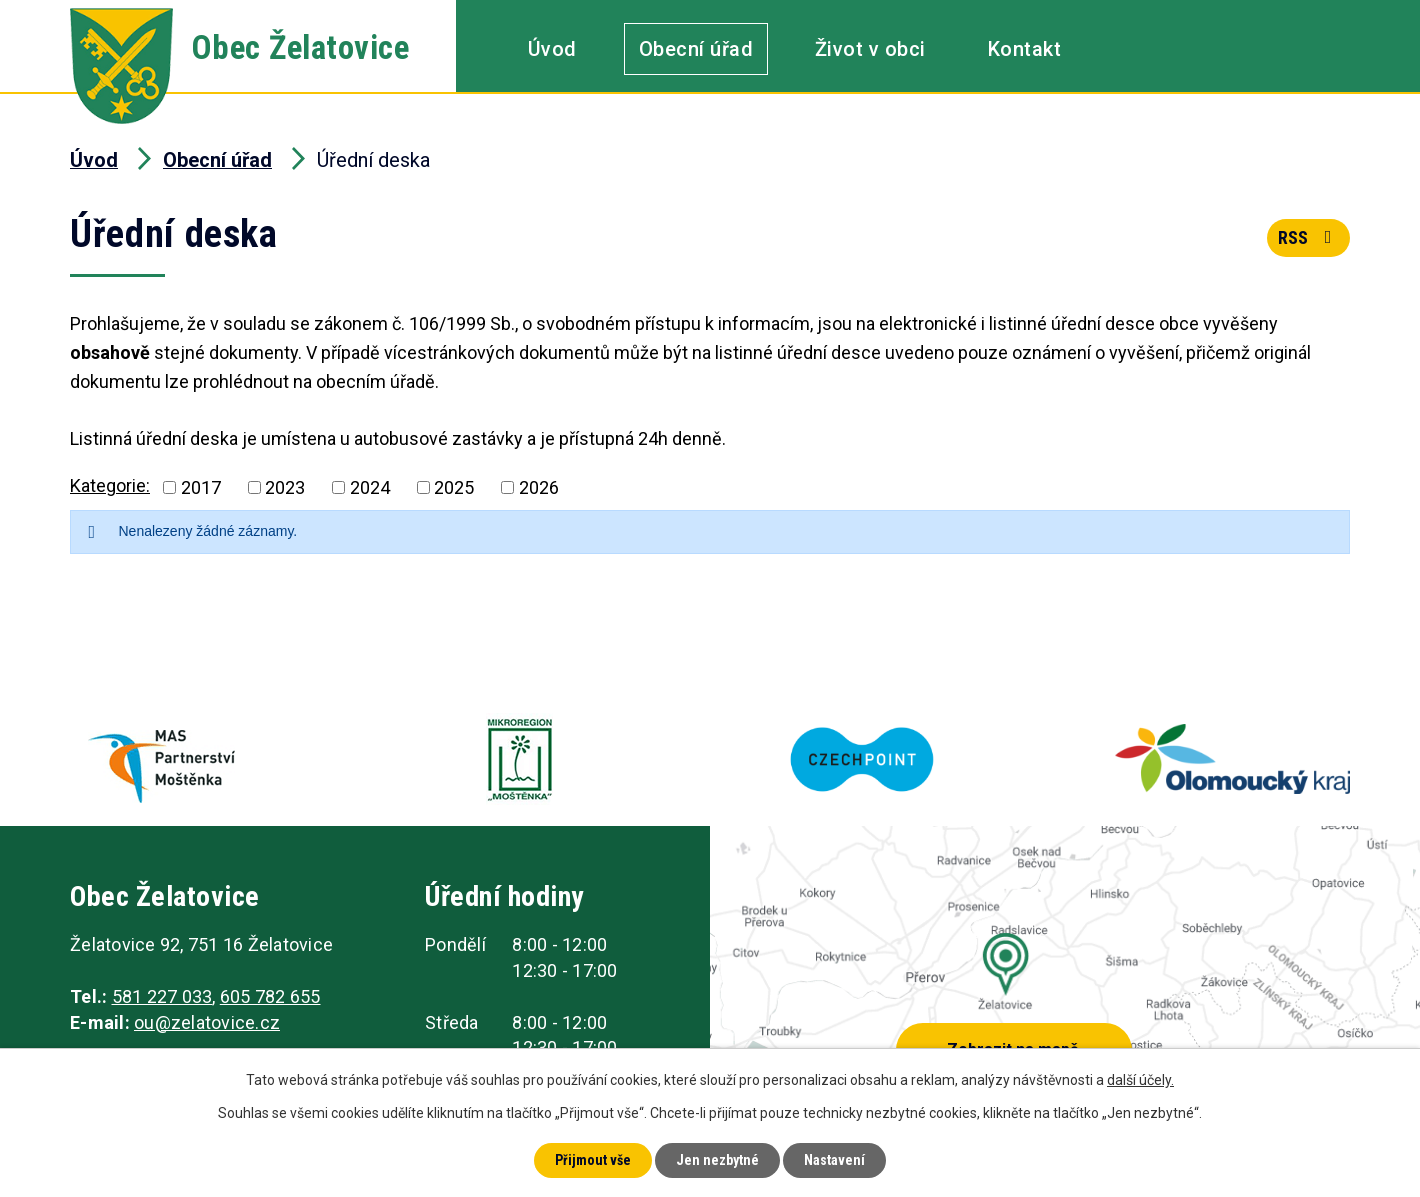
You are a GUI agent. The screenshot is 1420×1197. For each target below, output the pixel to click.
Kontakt (1025, 49)
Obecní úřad (696, 49)
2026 (539, 487)
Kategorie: (110, 485)
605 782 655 (270, 996)
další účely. (1140, 1080)
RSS (1309, 237)
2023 (285, 487)
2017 (201, 487)
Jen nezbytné (717, 1160)
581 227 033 (162, 996)
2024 (370, 487)
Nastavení (834, 1160)
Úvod (552, 49)
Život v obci (870, 49)
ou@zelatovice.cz (207, 1022)
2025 (454, 487)
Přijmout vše (593, 1160)
